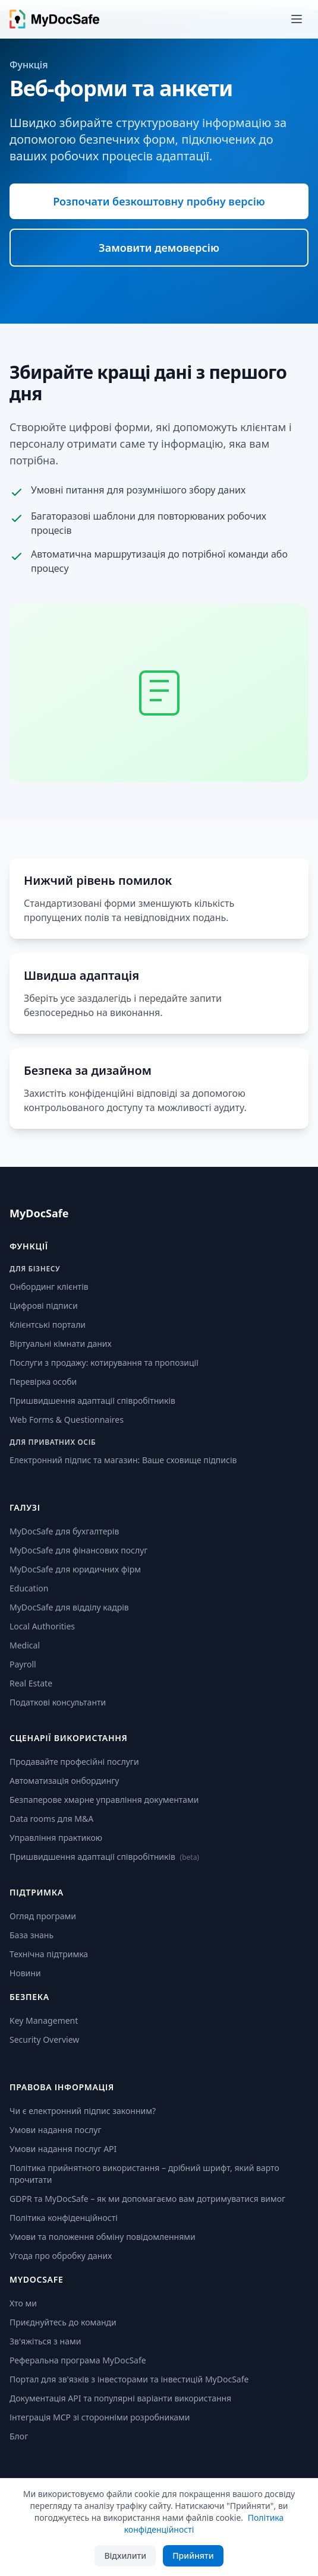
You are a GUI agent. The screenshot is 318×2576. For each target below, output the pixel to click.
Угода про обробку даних (61, 2255)
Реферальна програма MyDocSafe (78, 2360)
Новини (25, 1973)
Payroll (23, 1664)
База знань (31, 1935)
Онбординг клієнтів (49, 1286)
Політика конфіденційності (64, 2217)
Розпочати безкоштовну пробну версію (159, 201)
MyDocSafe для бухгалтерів (64, 1531)
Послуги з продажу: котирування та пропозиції (104, 1362)
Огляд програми (43, 1916)
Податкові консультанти (58, 1702)
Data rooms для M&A (51, 1818)
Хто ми (23, 2303)
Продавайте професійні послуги (74, 1761)
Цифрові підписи (44, 1305)
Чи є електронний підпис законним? (83, 2110)
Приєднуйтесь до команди (63, 2322)
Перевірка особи (43, 1381)
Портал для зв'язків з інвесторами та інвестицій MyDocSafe (129, 2379)
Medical (25, 1645)
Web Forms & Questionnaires (67, 1419)
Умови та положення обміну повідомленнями (103, 2236)
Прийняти (192, 2555)
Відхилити (125, 2555)
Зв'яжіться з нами (45, 2341)
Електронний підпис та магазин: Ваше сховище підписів (123, 1460)
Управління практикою (56, 1837)
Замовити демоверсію (159, 247)
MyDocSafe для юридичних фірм (75, 1569)
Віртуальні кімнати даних (61, 1343)
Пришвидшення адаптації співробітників (92, 1400)
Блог (19, 2436)
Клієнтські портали (48, 1324)
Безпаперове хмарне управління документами (104, 1799)
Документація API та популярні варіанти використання (120, 2398)
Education (29, 1588)
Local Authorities (42, 1626)
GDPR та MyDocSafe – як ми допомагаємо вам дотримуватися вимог (147, 2198)
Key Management (44, 2020)
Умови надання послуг (56, 2129)
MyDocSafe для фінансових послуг (78, 1550)
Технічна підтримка (49, 1954)
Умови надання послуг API (63, 2148)
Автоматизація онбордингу (64, 1780)
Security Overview (44, 2039)
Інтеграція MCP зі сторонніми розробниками (100, 2417)
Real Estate (31, 1683)
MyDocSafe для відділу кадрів (69, 1607)
